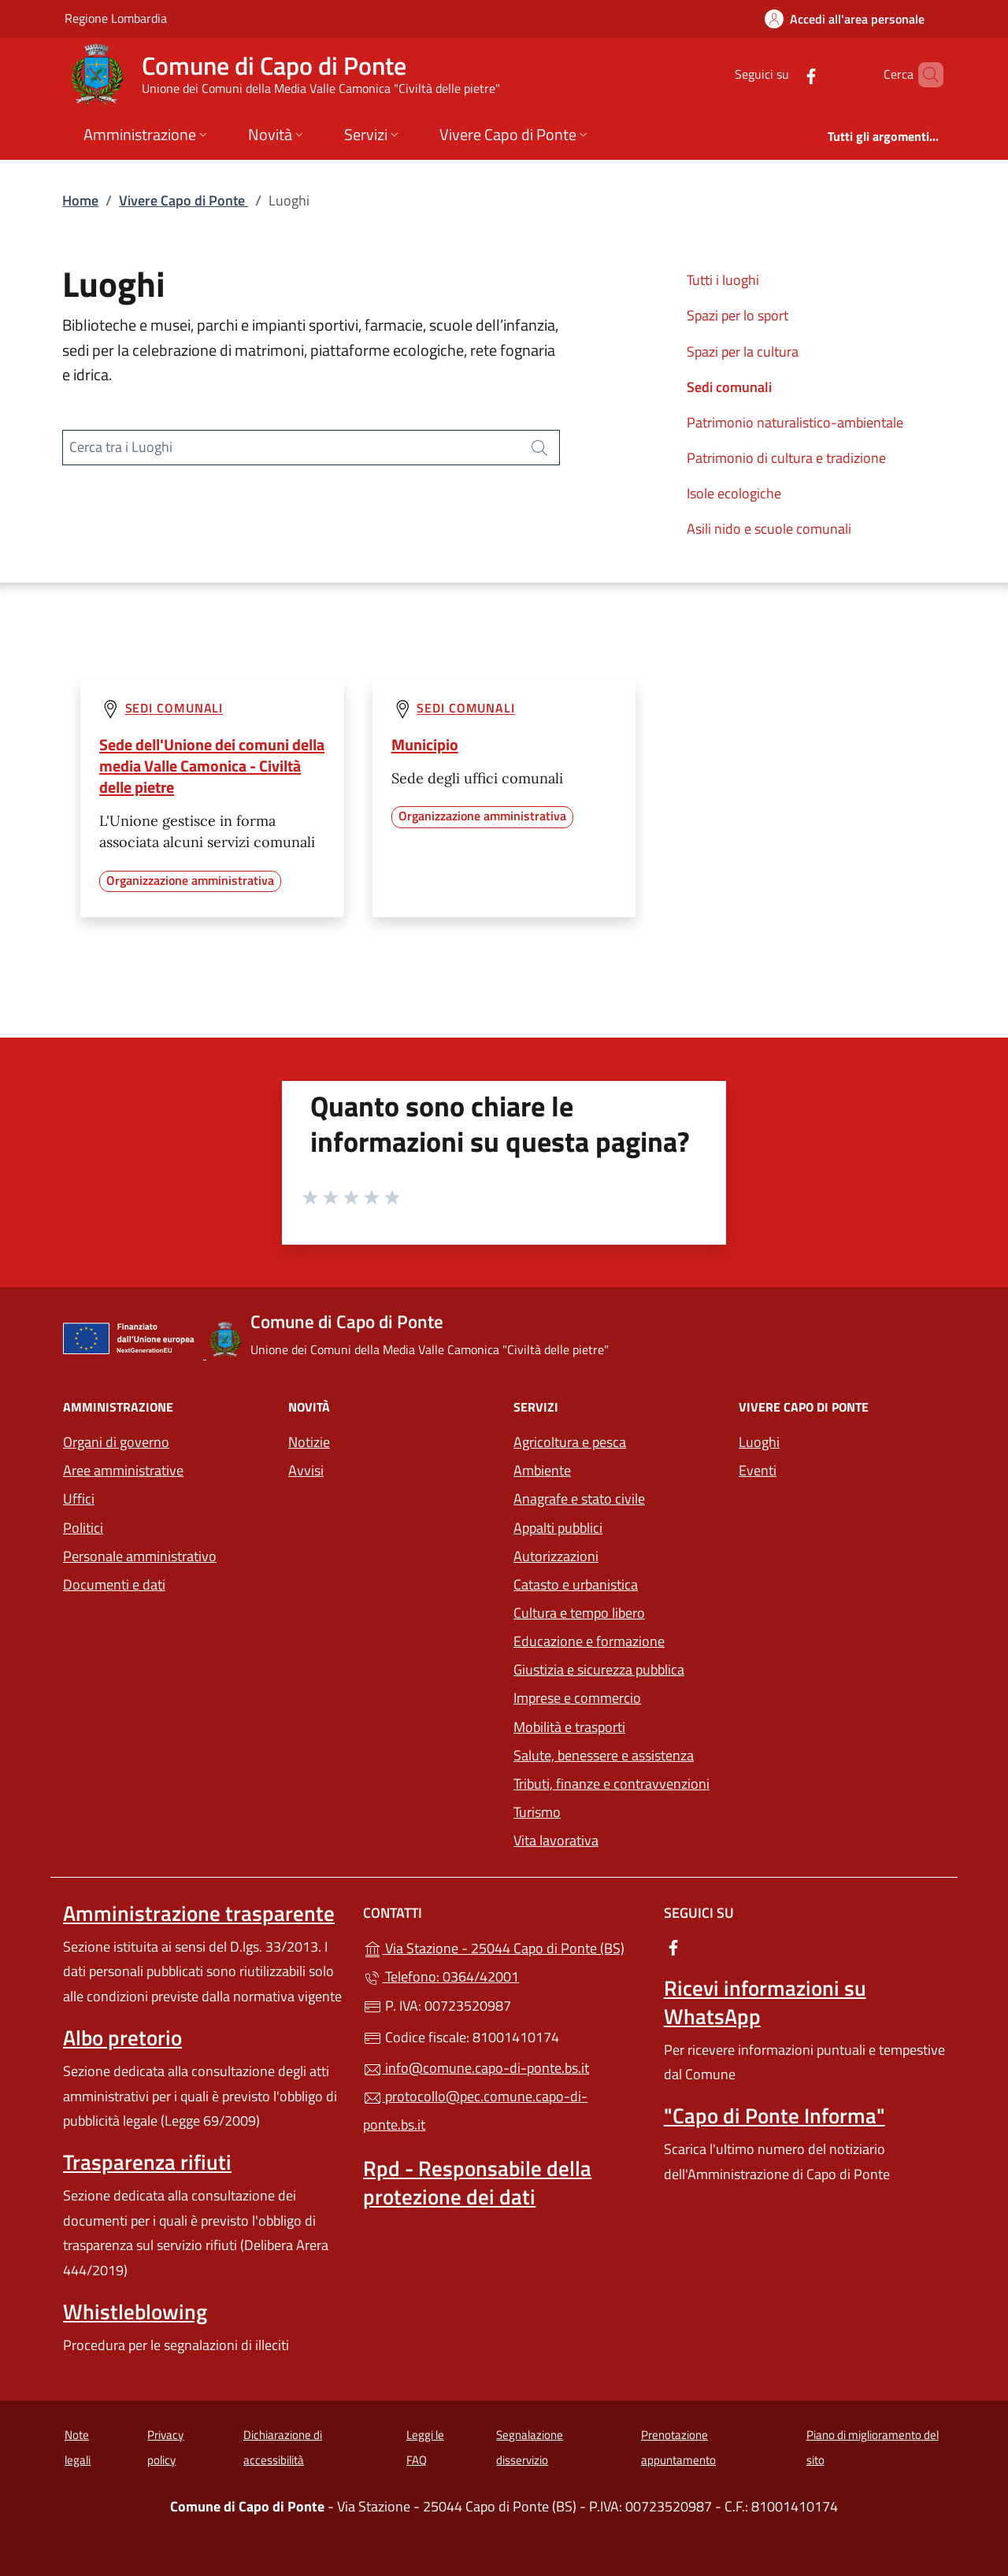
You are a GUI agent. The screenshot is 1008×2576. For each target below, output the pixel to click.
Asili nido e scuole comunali (769, 528)
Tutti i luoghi (723, 280)
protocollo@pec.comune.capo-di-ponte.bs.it (475, 2110)
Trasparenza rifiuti (147, 2161)
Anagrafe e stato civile (579, 1498)
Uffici (78, 1498)
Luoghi (759, 1442)
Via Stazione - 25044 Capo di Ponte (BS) (503, 1946)
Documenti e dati (114, 1584)
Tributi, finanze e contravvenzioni (611, 1783)
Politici (83, 1527)
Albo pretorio (122, 2037)
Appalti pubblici (557, 1527)
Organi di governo (116, 1442)
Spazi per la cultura (743, 351)
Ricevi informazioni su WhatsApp (765, 2002)
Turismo (537, 1812)
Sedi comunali (729, 387)
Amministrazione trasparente (199, 1913)
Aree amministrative (123, 1470)
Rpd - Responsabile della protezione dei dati (477, 2182)
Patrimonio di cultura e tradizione (786, 457)
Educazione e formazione (589, 1641)
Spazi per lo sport (737, 315)
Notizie (309, 1442)
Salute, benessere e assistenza (603, 1755)
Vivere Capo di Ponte (183, 200)
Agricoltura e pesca (569, 1442)
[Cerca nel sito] (924, 75)
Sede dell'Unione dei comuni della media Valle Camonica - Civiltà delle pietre (211, 765)
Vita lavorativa (555, 1840)
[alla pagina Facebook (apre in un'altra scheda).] (784, 74)
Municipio (424, 744)
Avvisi (306, 1470)
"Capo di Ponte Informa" (774, 2115)
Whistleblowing (135, 2311)
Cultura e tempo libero (579, 1612)
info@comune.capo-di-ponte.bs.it (476, 2067)
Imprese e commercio (577, 1697)
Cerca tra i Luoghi (120, 446)
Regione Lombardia (116, 18)
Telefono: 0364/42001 (441, 1976)
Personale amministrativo (140, 1556)
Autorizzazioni (555, 1556)
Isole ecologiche (734, 493)
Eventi (757, 1470)
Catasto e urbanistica (575, 1584)
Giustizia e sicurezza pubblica (598, 1669)
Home (80, 200)
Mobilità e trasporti (569, 1727)
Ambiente (542, 1470)
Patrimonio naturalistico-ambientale (795, 422)
